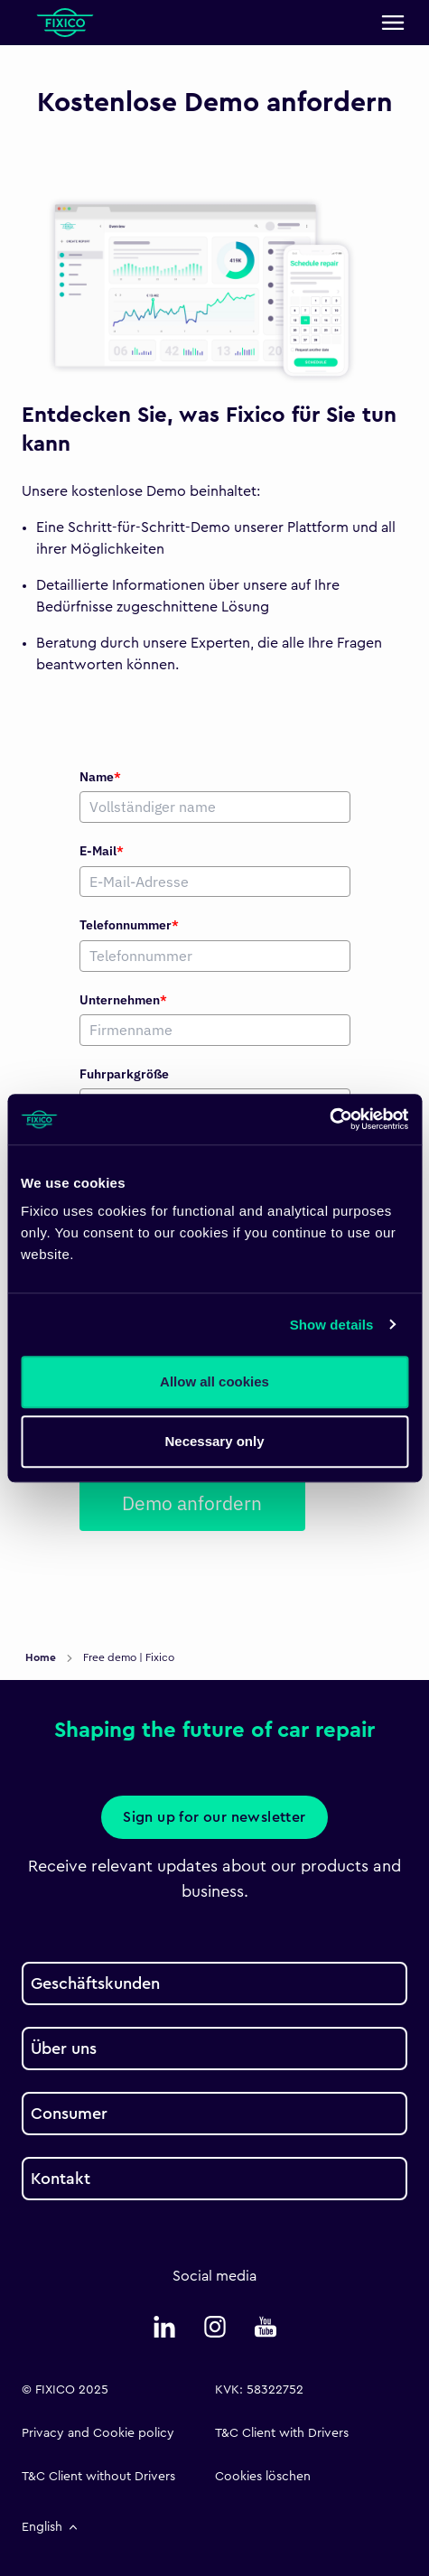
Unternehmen (123, 1000)
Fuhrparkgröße (124, 1074)
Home (42, 1657)
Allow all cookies (214, 1381)
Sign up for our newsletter (214, 1817)
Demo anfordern (192, 1503)
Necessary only (214, 1441)
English (51, 2527)
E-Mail (101, 851)
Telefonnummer (129, 925)
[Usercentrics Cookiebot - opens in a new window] (329, 1119)
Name (100, 777)
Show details (332, 1324)
